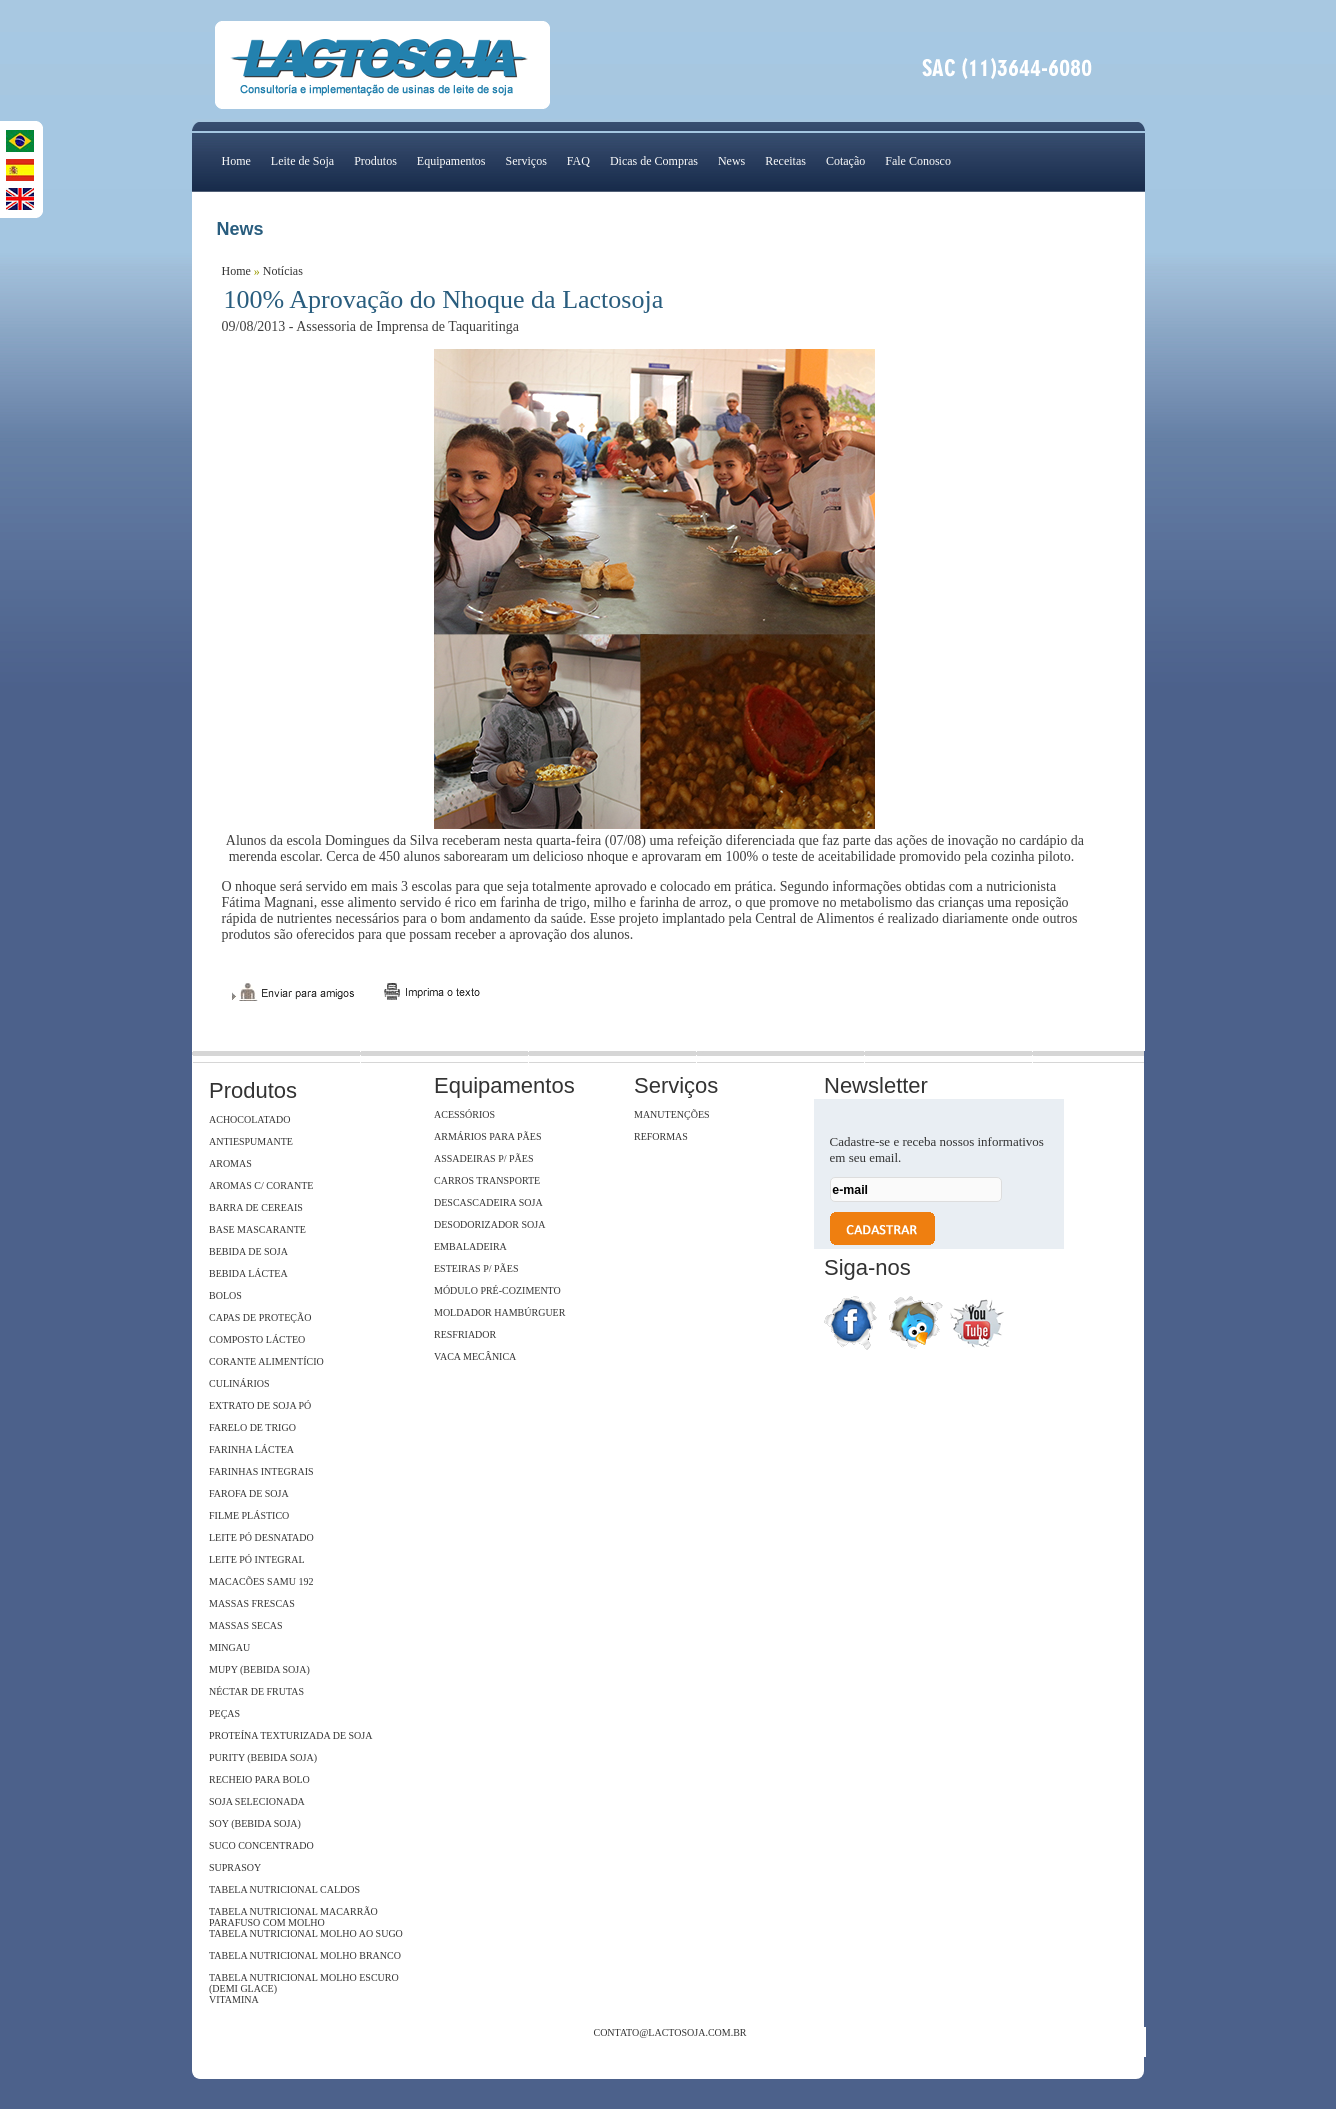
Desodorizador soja (489, 1224)
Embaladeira (470, 1246)
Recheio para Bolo (259, 1779)
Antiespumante (251, 1141)
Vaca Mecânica (475, 1356)
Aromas (230, 1163)
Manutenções (672, 1114)
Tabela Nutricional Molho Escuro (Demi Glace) (304, 1983)
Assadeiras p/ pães (483, 1158)
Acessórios (464, 1114)
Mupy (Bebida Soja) (259, 1669)
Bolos (225, 1295)
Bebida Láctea (248, 1273)
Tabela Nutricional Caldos (284, 1889)
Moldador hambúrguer (499, 1312)
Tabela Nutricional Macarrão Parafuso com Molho (293, 1917)
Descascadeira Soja (488, 1202)
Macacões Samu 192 (261, 1581)
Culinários (239, 1383)
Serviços (525, 161)
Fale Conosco (918, 161)
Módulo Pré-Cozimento (497, 1290)
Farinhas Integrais (261, 1471)
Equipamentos (451, 161)
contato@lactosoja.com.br (669, 2032)
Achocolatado (249, 1119)
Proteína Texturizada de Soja (290, 1735)
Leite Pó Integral (257, 1559)
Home (236, 161)
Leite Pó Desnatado (261, 1537)
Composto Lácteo (257, 1339)
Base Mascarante (257, 1229)
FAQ (578, 161)
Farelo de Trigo (252, 1427)
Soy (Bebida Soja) (255, 1823)
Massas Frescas (252, 1603)
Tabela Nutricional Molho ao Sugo (306, 1933)
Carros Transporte (487, 1180)
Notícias (283, 271)
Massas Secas (246, 1625)
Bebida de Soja (248, 1251)
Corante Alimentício (266, 1361)
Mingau (229, 1647)
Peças (224, 1713)
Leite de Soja (302, 161)
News (731, 161)
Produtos (375, 161)
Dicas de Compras (654, 161)
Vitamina (234, 1999)
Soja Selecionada (257, 1801)
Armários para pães (487, 1136)
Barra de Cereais (256, 1207)
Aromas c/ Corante (261, 1185)
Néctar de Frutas (256, 1691)
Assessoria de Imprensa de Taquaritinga (407, 326)
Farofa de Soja (249, 1493)
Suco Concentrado (261, 1845)
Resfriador (465, 1334)
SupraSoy (235, 1867)
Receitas (785, 161)
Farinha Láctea (251, 1449)
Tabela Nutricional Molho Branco (305, 1955)
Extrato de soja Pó (260, 1405)
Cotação (845, 161)
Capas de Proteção (260, 1317)
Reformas (661, 1136)
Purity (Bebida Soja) (263, 1757)
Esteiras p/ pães (476, 1268)
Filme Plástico (249, 1515)
